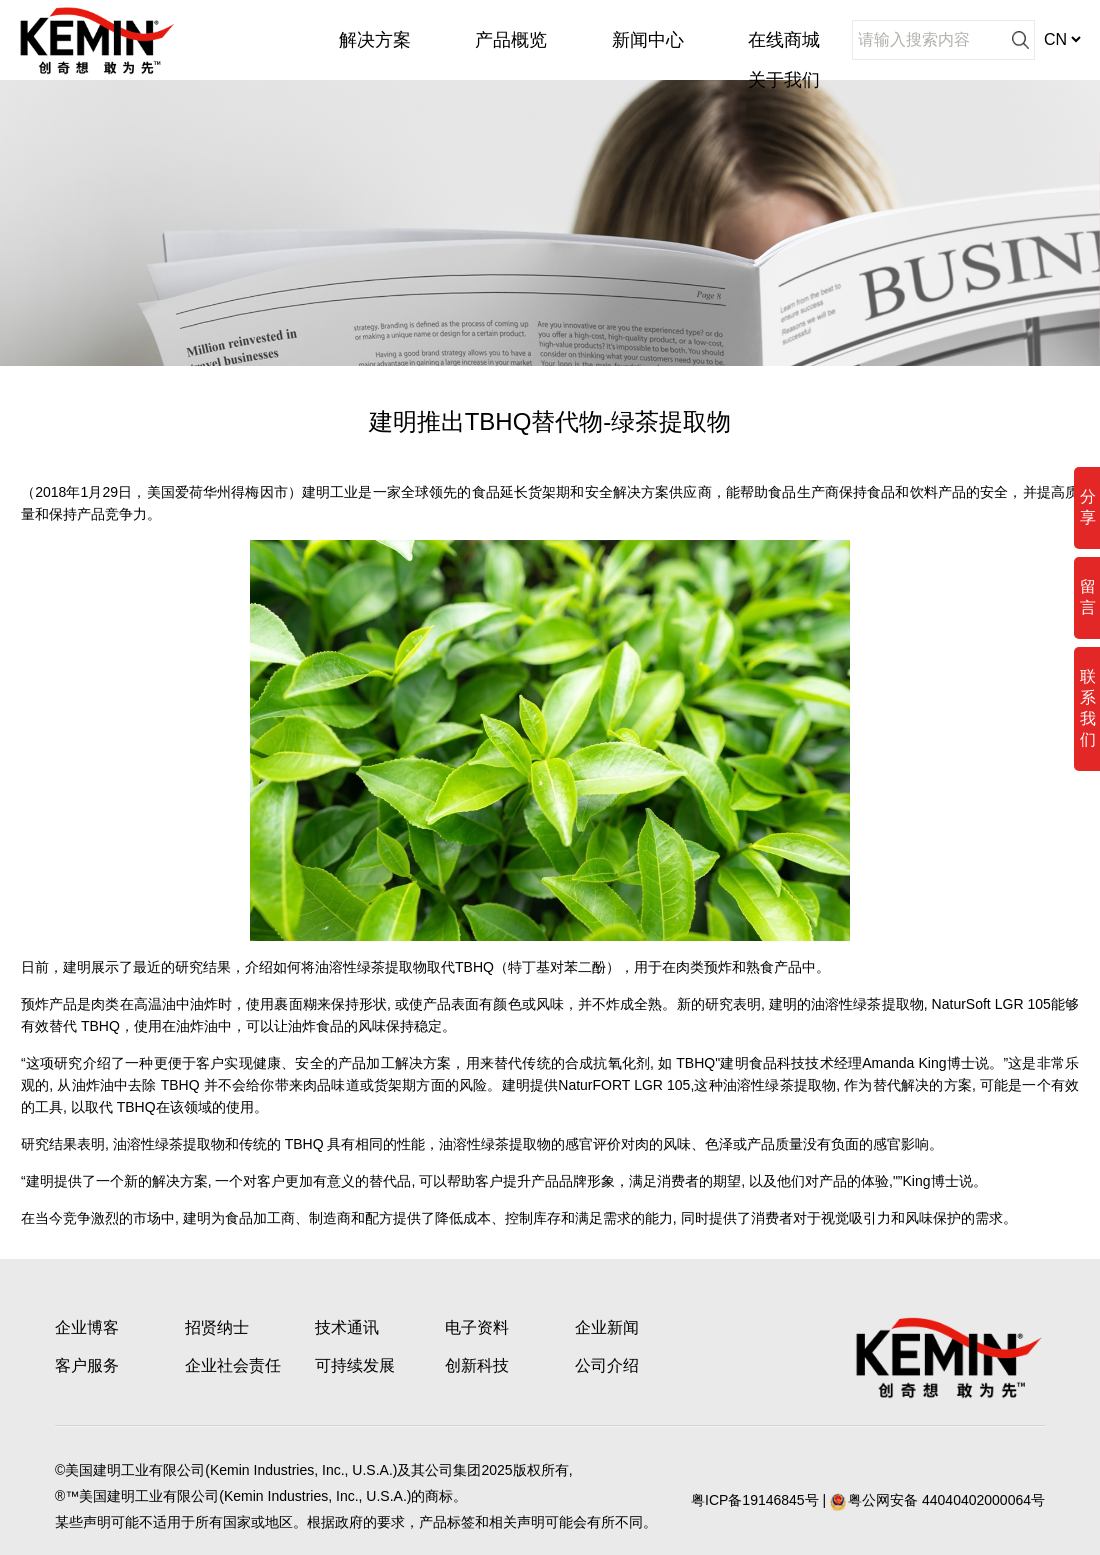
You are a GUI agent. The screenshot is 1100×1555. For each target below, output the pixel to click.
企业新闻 (607, 1327)
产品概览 (511, 40)
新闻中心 (648, 40)
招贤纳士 (217, 1327)
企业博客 (87, 1327)
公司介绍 (607, 1365)
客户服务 (87, 1365)
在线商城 (784, 40)
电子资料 (477, 1327)
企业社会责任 (233, 1365)
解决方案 (375, 40)
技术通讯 (347, 1327)
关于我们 (784, 80)
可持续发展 (355, 1365)
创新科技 (477, 1365)
